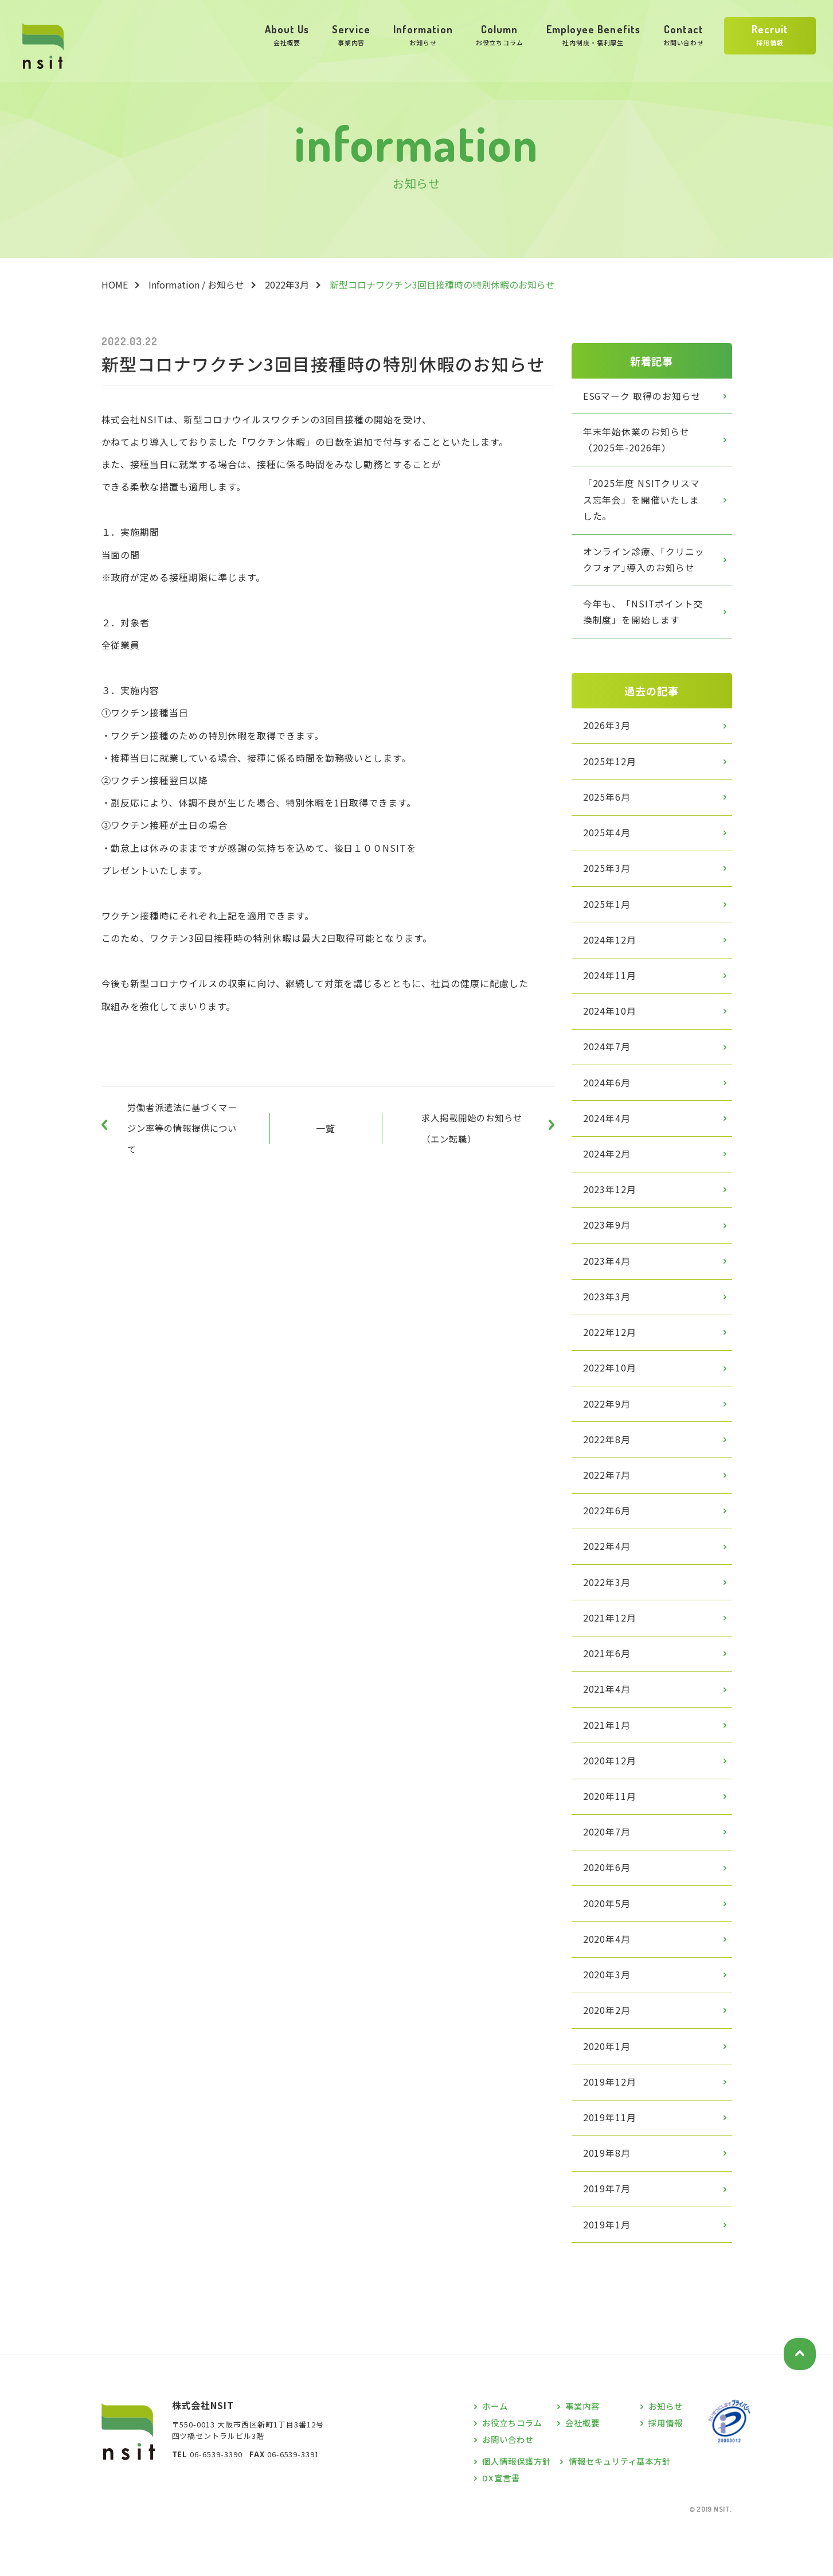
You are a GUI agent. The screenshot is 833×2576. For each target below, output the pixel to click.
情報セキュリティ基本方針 (627, 2505)
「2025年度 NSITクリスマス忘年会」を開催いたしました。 (647, 503)
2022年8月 (608, 1464)
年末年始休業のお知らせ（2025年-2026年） (637, 441)
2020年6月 (608, 1903)
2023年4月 (608, 1281)
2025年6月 (608, 805)
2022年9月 (608, 1428)
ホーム (496, 2451)
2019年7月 (608, 2232)
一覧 (325, 1131)
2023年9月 (608, 1245)
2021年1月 (608, 1757)
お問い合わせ (510, 2483)
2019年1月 (608, 2269)
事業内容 (584, 2451)
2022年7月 (608, 1500)
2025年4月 (608, 842)
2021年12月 (611, 1647)
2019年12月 (611, 2123)
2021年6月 (608, 1683)
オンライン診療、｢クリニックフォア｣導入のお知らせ (644, 564)
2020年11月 (611, 1830)
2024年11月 (611, 988)
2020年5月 (608, 1940)
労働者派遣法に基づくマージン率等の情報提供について (179, 1131)
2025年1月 (608, 915)
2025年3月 (608, 879)
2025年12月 (611, 768)
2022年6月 (608, 1537)
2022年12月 (611, 1354)
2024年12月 (611, 951)
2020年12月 (611, 1794)
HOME (114, 284)
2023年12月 (611, 1208)
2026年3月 (608, 732)
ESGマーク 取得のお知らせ (643, 396)
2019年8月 (608, 2196)
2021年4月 (608, 1720)
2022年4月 (608, 1574)
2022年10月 (611, 1391)
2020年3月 (608, 2013)
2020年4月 (608, 1976)
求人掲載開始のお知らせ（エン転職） (476, 1131)
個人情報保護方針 (519, 2505)
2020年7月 (608, 1866)
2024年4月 (608, 1134)
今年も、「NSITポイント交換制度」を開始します (644, 617)
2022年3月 (287, 284)
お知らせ (667, 2451)
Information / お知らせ (196, 284)
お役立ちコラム (515, 2467)
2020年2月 (608, 2049)
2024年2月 (608, 1171)
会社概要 (584, 2467)
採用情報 (667, 2467)
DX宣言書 (502, 2521)
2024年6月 (608, 1098)
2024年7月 (608, 1062)
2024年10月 (611, 1025)
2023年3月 (608, 1317)
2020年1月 (608, 2086)
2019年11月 (611, 2159)
